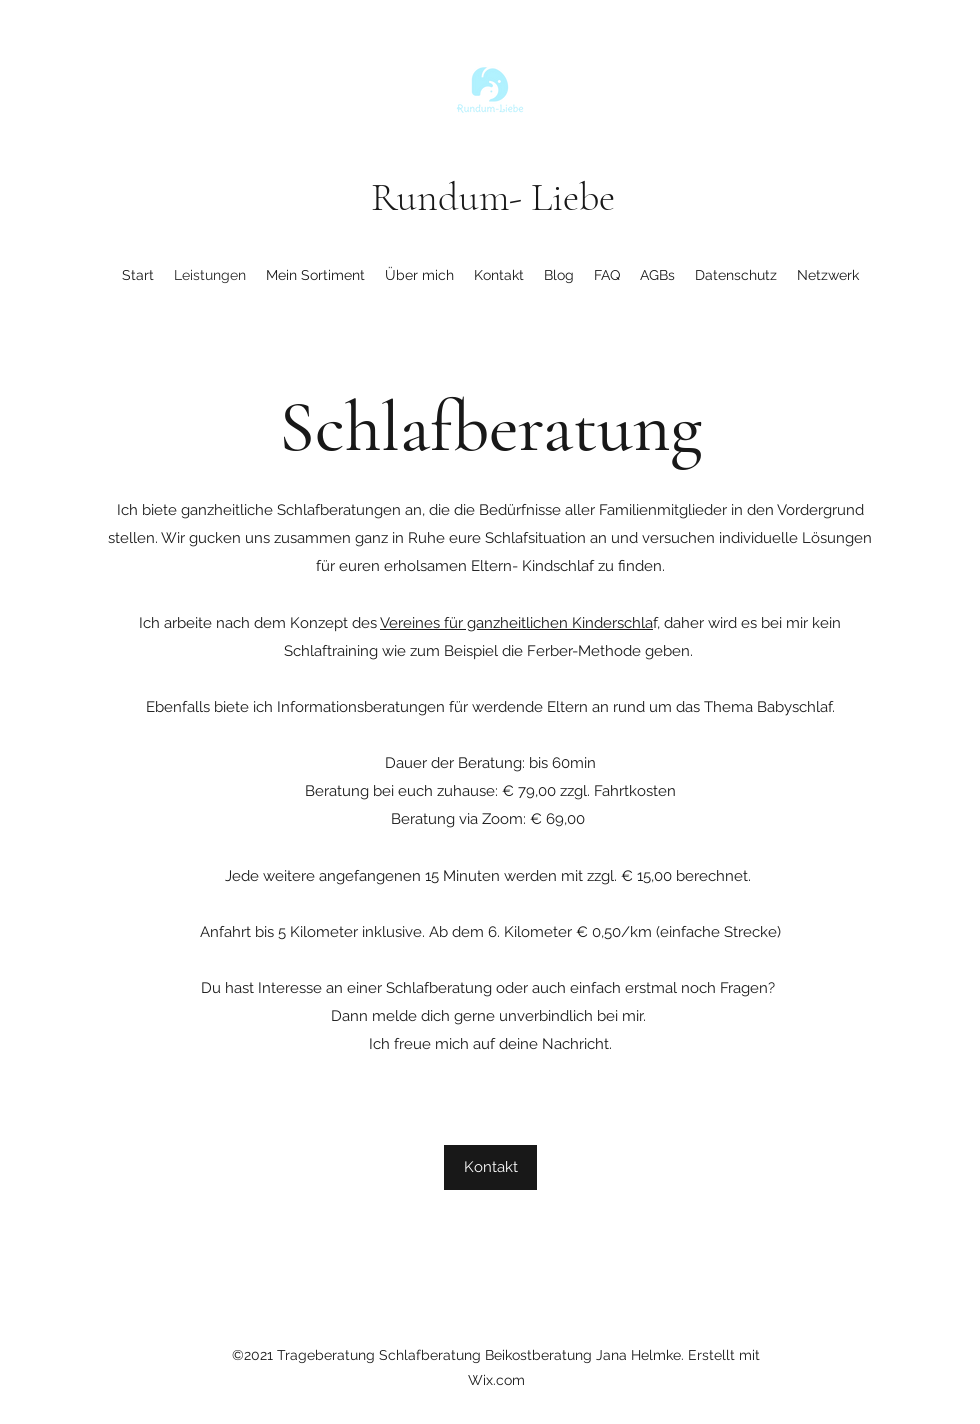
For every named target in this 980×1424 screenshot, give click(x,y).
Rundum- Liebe (493, 197)
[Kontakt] (490, 1167)
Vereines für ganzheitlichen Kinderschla (516, 623)
